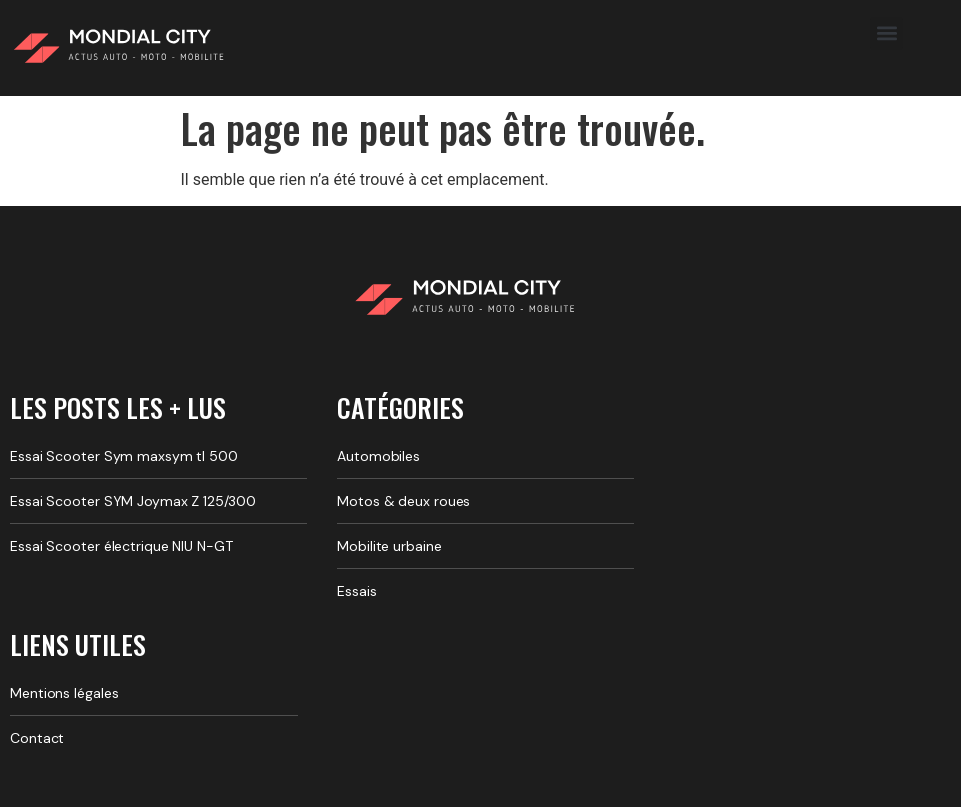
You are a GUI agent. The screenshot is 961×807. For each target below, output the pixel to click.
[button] (886, 33)
